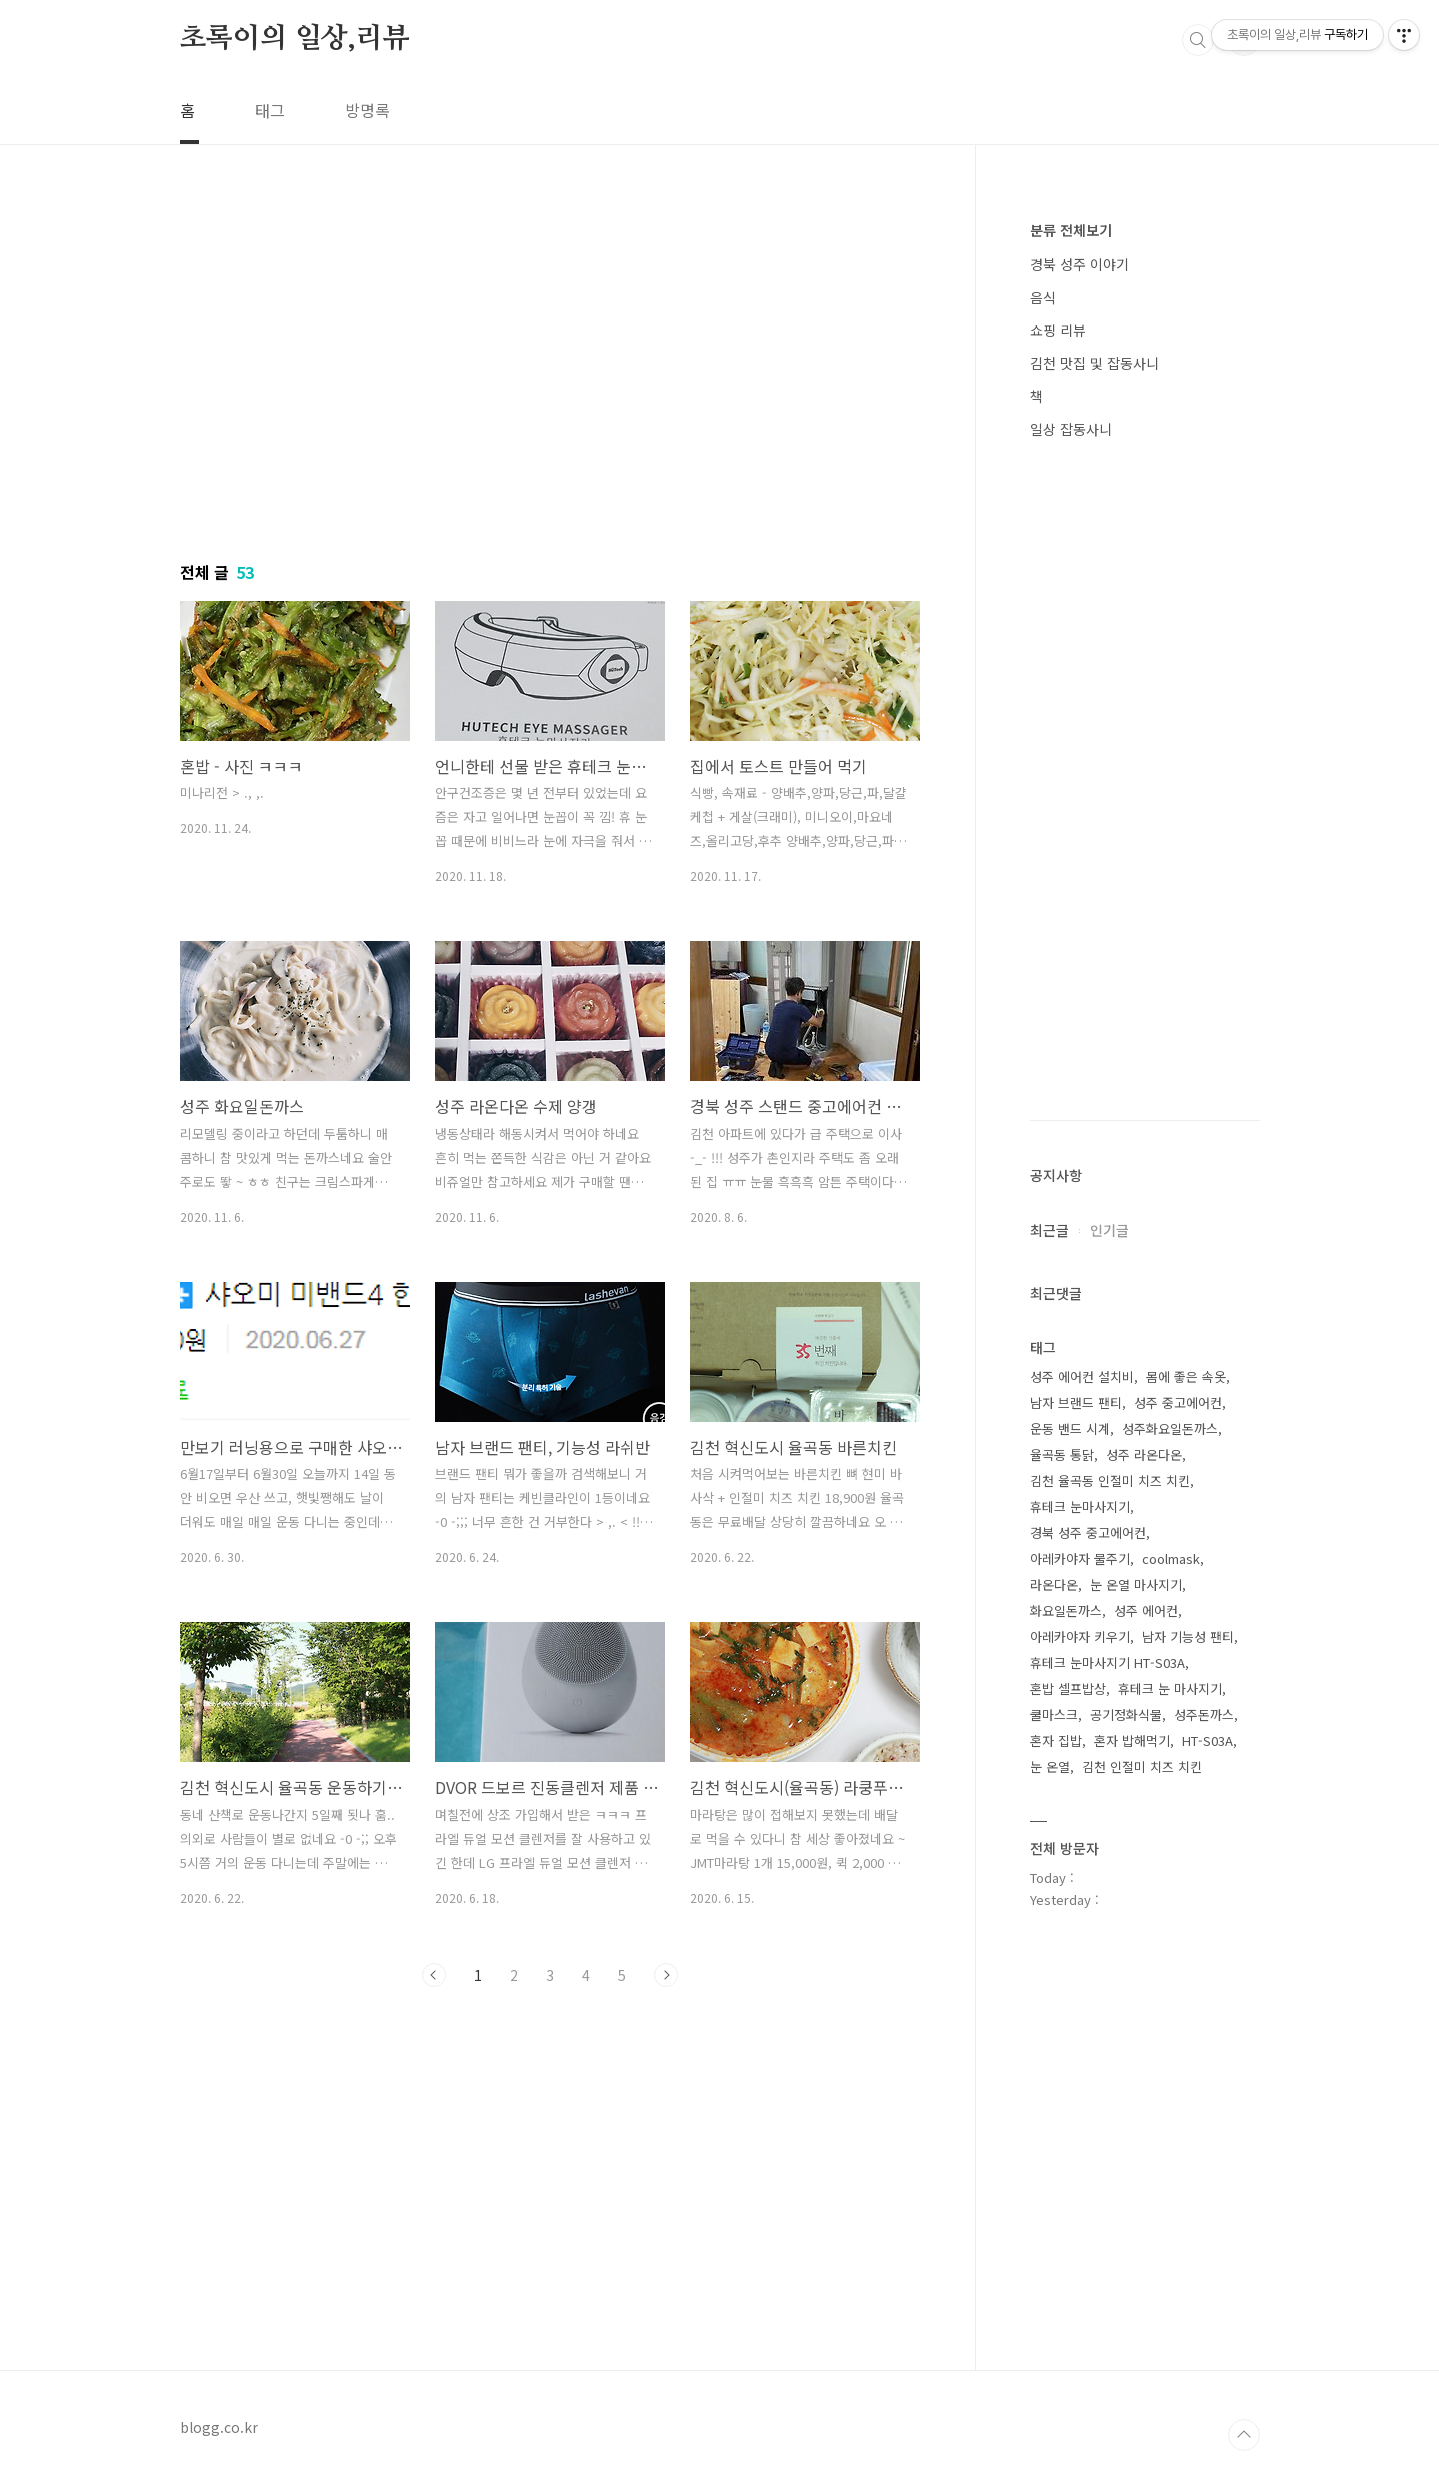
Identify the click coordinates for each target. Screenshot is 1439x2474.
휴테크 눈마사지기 (1080, 1506)
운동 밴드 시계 (1070, 1428)
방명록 (367, 110)
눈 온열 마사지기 (1136, 1584)
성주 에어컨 (1146, 1610)
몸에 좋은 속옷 (1186, 1376)
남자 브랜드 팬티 (1076, 1402)
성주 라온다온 (1144, 1454)
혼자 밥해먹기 (1132, 1740)
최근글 (1049, 1230)
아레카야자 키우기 (1080, 1636)
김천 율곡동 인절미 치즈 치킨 (1110, 1480)
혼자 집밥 (1056, 1740)
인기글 (1109, 1230)
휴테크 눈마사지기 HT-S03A (1107, 1662)
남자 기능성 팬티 (1188, 1636)
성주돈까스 (1204, 1714)
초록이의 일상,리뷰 (295, 39)
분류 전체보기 (1071, 230)
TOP (1244, 2435)
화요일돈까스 (1066, 1610)
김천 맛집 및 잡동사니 (1094, 363)
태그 (270, 110)
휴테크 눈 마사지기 (1170, 1688)
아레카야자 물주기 (1080, 1558)
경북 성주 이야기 (1079, 264)
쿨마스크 (1054, 1714)
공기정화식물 (1126, 1714)
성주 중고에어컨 (1178, 1402)
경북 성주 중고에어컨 (1088, 1532)
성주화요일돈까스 (1170, 1428)
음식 (1043, 297)
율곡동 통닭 (1062, 1454)
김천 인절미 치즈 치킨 (1142, 1766)
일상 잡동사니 (1071, 429)
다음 (666, 1975)
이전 (434, 1975)
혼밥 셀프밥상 (1068, 1688)
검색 (1198, 40)
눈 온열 (1050, 1766)
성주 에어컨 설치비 (1082, 1376)
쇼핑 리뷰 (1058, 330)
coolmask (1171, 1558)
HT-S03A (1207, 1740)
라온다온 (1054, 1584)
